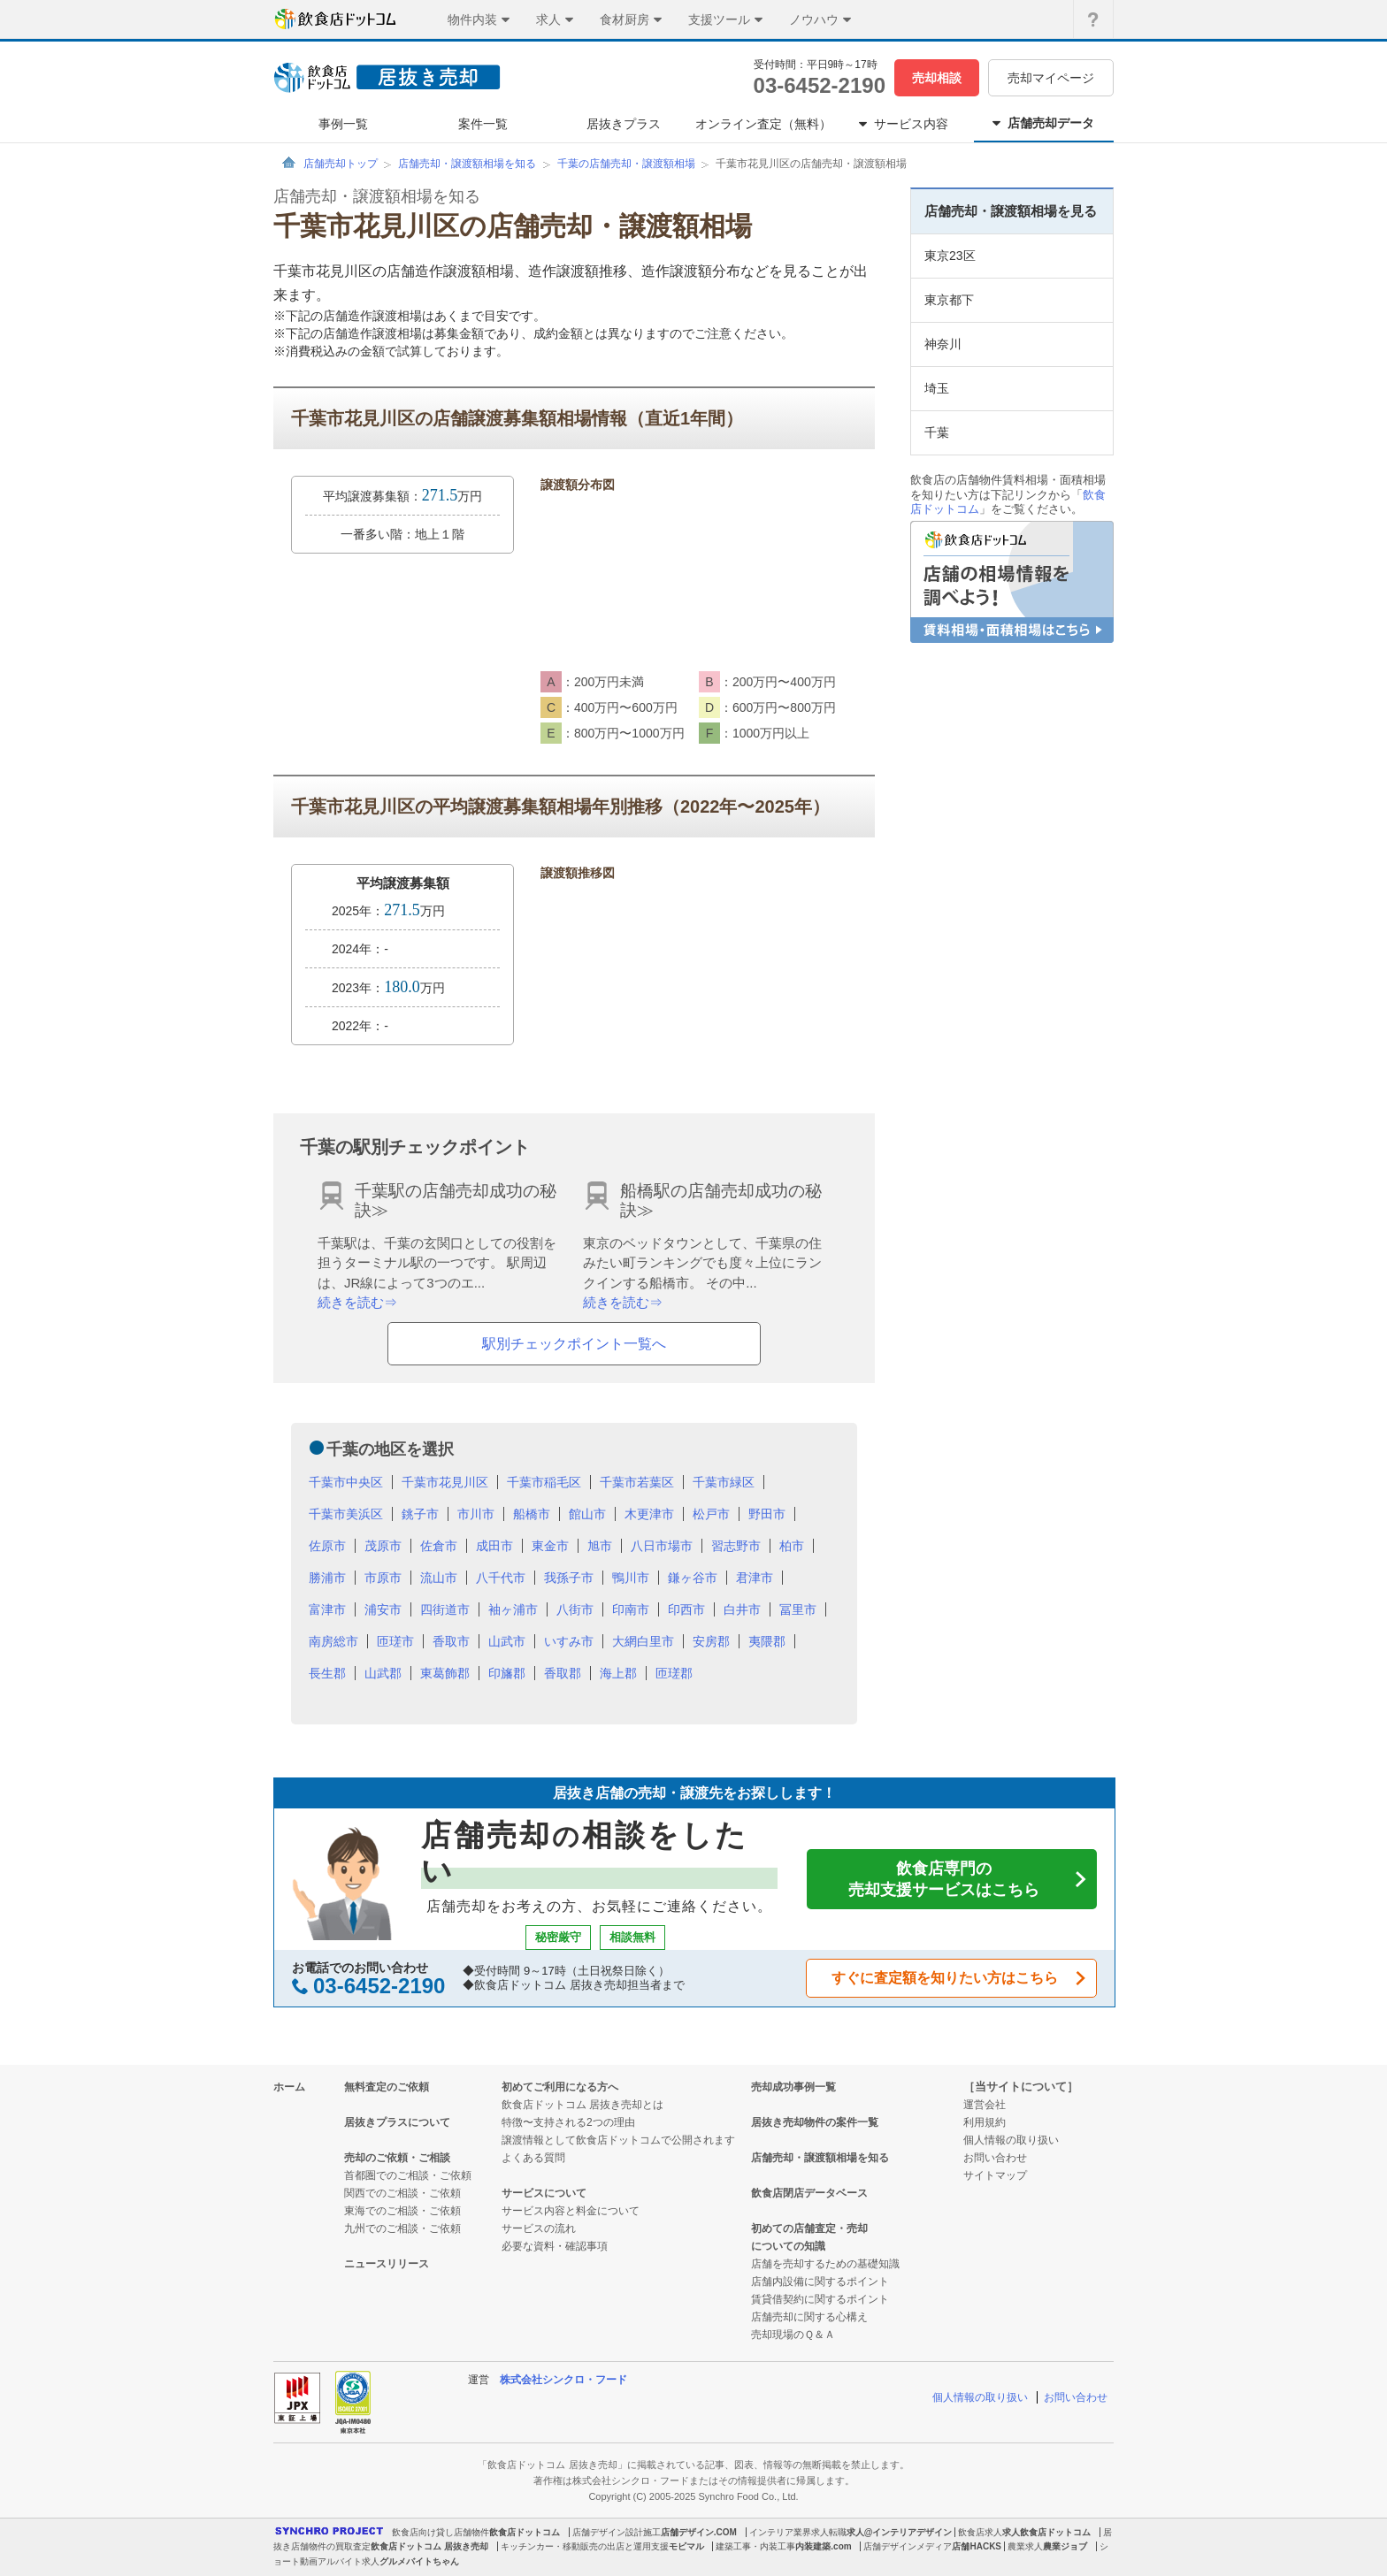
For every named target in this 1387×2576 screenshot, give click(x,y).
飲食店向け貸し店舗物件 (440, 2532)
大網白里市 (643, 1641)
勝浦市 (327, 1578)
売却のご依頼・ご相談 (397, 2158)
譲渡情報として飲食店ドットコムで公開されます (618, 2140)
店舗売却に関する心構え (809, 2317)
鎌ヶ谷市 (692, 1578)
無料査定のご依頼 (386, 2087)
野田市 (766, 1514)
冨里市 (797, 1609)
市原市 (383, 1578)
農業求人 (1025, 2546)
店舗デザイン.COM (699, 2532)
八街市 (575, 1609)
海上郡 (618, 1673)
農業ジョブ (1065, 2546)
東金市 (550, 1546)
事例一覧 (343, 124)
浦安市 (383, 1609)
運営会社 (984, 2104)
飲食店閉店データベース (809, 2193)
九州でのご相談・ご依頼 (402, 2228)
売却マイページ (1051, 78)
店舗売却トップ (340, 163)
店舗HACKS (976, 2546)
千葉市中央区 (346, 1482)
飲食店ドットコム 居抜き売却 (429, 2546)
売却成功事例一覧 (793, 2087)
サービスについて (544, 2193)
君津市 (754, 1578)
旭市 (599, 1546)
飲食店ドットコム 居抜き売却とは (582, 2104)
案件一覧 (483, 124)
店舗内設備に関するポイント (820, 2281)
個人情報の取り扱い (1011, 2140)
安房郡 (711, 1641)
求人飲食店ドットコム (1046, 2532)
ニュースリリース (386, 2264)
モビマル (686, 2546)
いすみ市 (569, 1641)
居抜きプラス (623, 124)
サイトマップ (995, 2175)
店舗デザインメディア (907, 2546)
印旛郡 (506, 1673)
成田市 (494, 1546)
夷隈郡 (766, 1641)
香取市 (451, 1641)
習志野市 (736, 1546)
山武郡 (383, 1673)
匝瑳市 (395, 1641)
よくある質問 (533, 2158)
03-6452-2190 (819, 85)
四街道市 (445, 1609)
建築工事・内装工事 (755, 2546)
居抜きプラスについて (397, 2122)
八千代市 (500, 1578)
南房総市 (333, 1641)
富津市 (327, 1609)
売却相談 (937, 78)
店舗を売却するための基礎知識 (825, 2264)
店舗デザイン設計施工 (616, 2532)
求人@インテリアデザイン (900, 2532)
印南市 (630, 1609)
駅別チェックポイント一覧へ (574, 1343)
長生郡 (327, 1673)
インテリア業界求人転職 (798, 2532)
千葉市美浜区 (346, 1514)
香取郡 (562, 1673)
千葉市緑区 (724, 1482)
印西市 (686, 1609)
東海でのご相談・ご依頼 (402, 2211)
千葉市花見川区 (445, 1482)
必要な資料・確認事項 (555, 2246)
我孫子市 (569, 1578)
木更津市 (649, 1514)
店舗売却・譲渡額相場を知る (467, 163)
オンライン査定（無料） (763, 124)
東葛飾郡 (445, 1673)
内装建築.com (823, 2546)
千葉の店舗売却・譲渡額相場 (626, 163)
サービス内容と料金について (571, 2211)
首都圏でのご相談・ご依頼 (407, 2175)
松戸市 (711, 1514)
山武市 (506, 1641)
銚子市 (420, 1514)
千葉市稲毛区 (544, 1482)
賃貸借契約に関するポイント (820, 2299)
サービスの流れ (539, 2228)
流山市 (438, 1578)
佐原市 (327, 1546)
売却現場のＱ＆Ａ (793, 2334)
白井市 (742, 1609)
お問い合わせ (995, 2158)
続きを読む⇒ (357, 1302)
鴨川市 (630, 1578)
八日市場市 (662, 1546)
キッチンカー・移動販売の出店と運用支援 (585, 2546)
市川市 (475, 1514)
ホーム (289, 2087)
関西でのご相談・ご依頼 (402, 2193)
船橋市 (531, 1514)
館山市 (587, 1514)
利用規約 (984, 2122)
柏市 (791, 1546)
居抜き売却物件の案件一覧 (814, 2122)
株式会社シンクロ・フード (563, 2379)
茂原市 (383, 1546)
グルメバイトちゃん (419, 2561)
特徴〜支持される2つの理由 (568, 2122)
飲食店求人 (980, 2532)
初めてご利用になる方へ (560, 2087)
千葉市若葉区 (637, 1482)
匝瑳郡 (674, 1673)
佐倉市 (438, 1546)
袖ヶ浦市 (513, 1609)
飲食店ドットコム (524, 2532)
